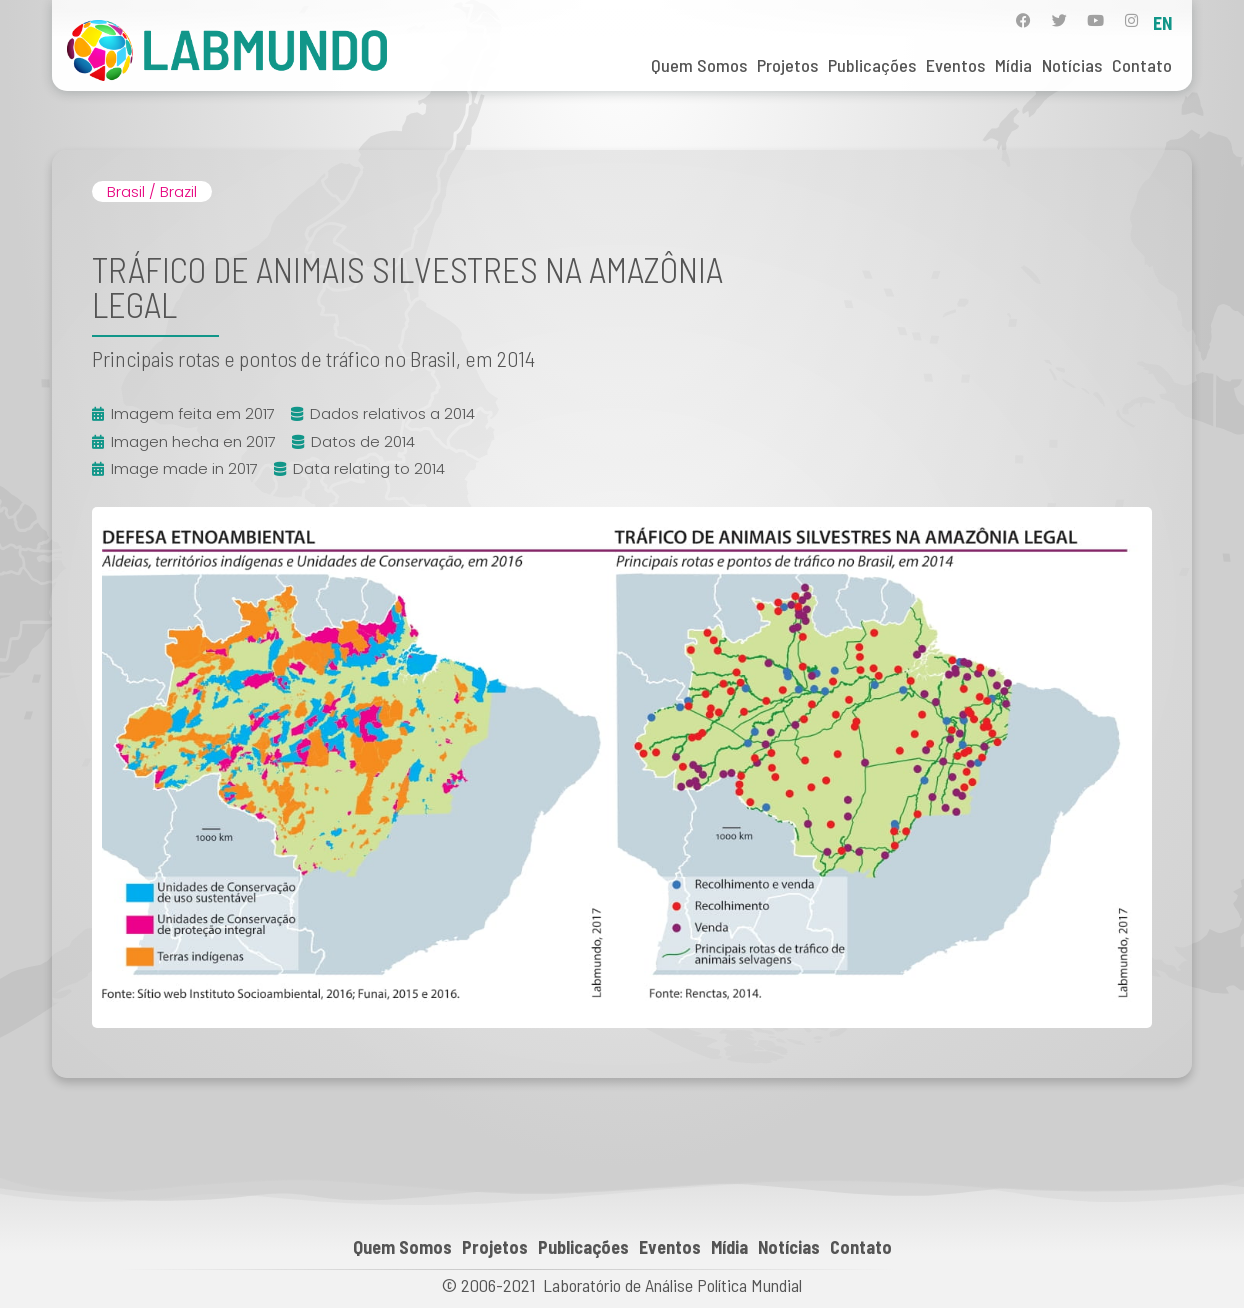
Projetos (787, 65)
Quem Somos (699, 65)
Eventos (955, 65)
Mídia (1013, 65)
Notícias (1072, 65)
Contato (1142, 65)
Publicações (872, 65)
